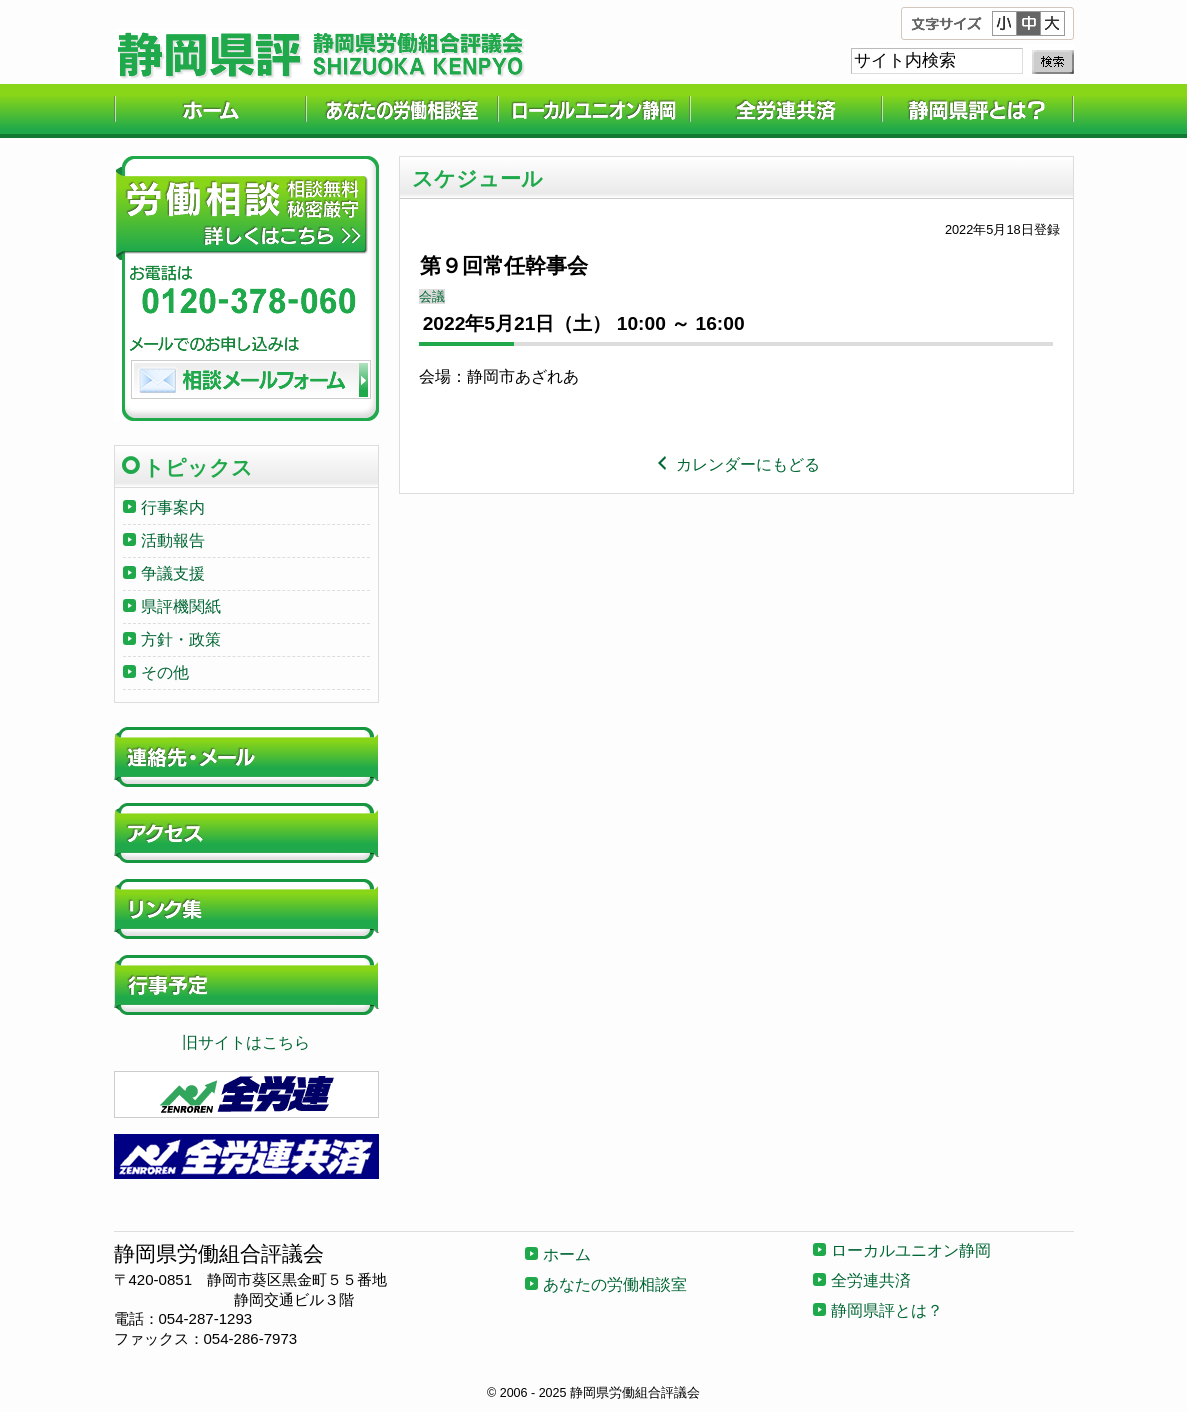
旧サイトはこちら (246, 1042)
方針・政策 (181, 639)
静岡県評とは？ (978, 111)
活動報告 (173, 540)
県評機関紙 (181, 606)
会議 (432, 296)
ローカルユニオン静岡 (594, 111)
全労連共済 (786, 111)
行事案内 (173, 507)
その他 (165, 672)
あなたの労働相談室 (402, 111)
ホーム (210, 111)
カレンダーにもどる (736, 464)
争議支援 (173, 573)
